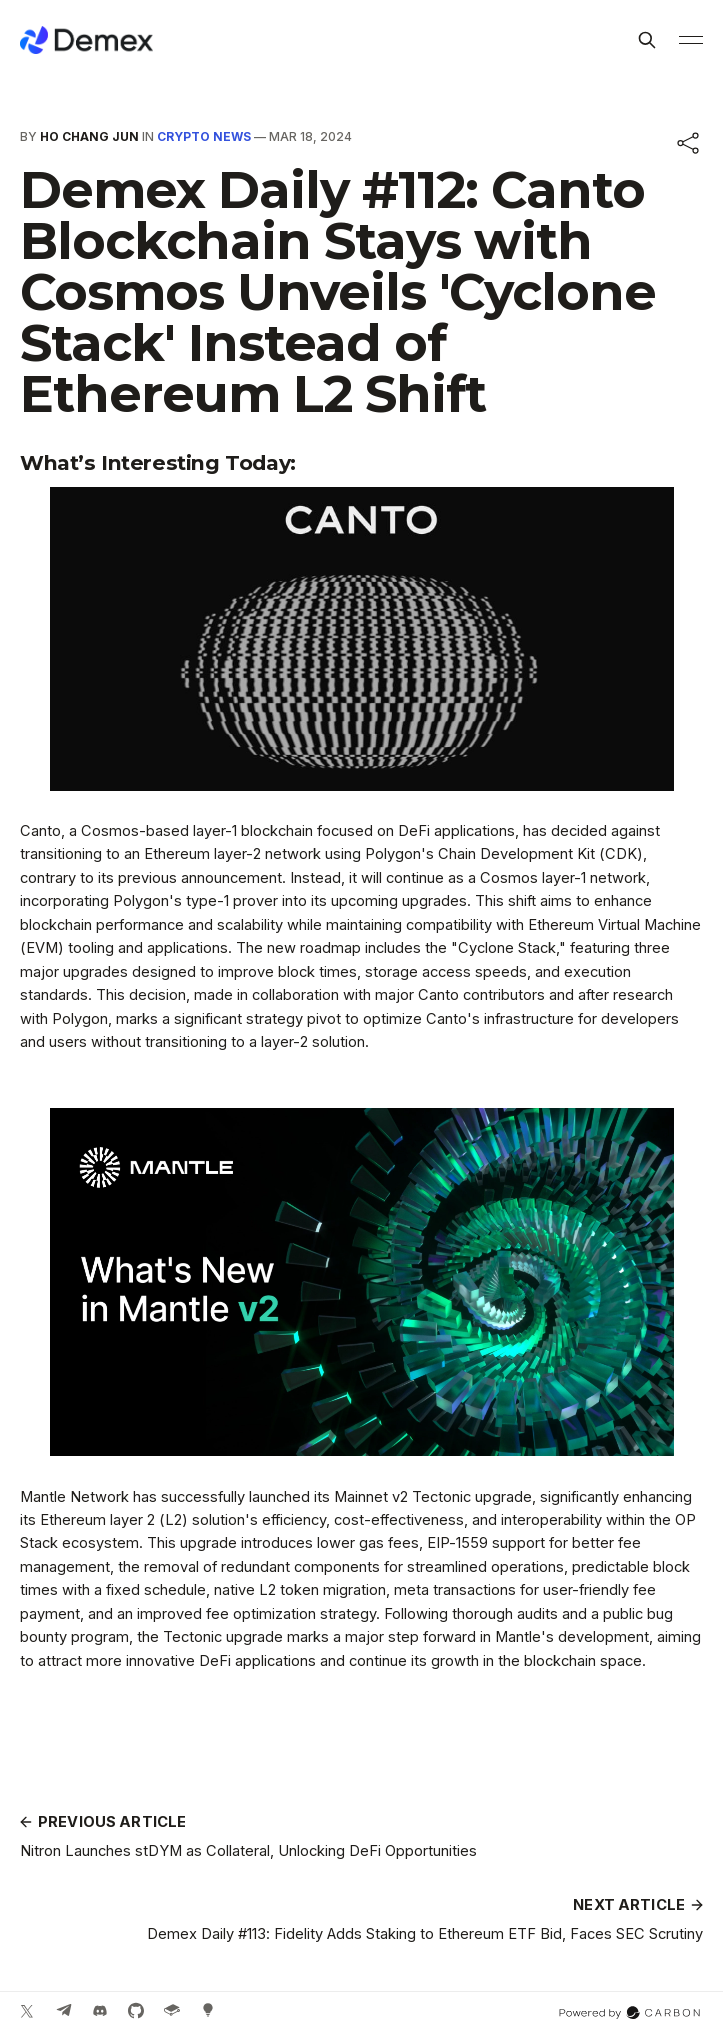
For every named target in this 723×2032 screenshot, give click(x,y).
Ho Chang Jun (89, 136)
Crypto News (204, 136)
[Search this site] (647, 40)
